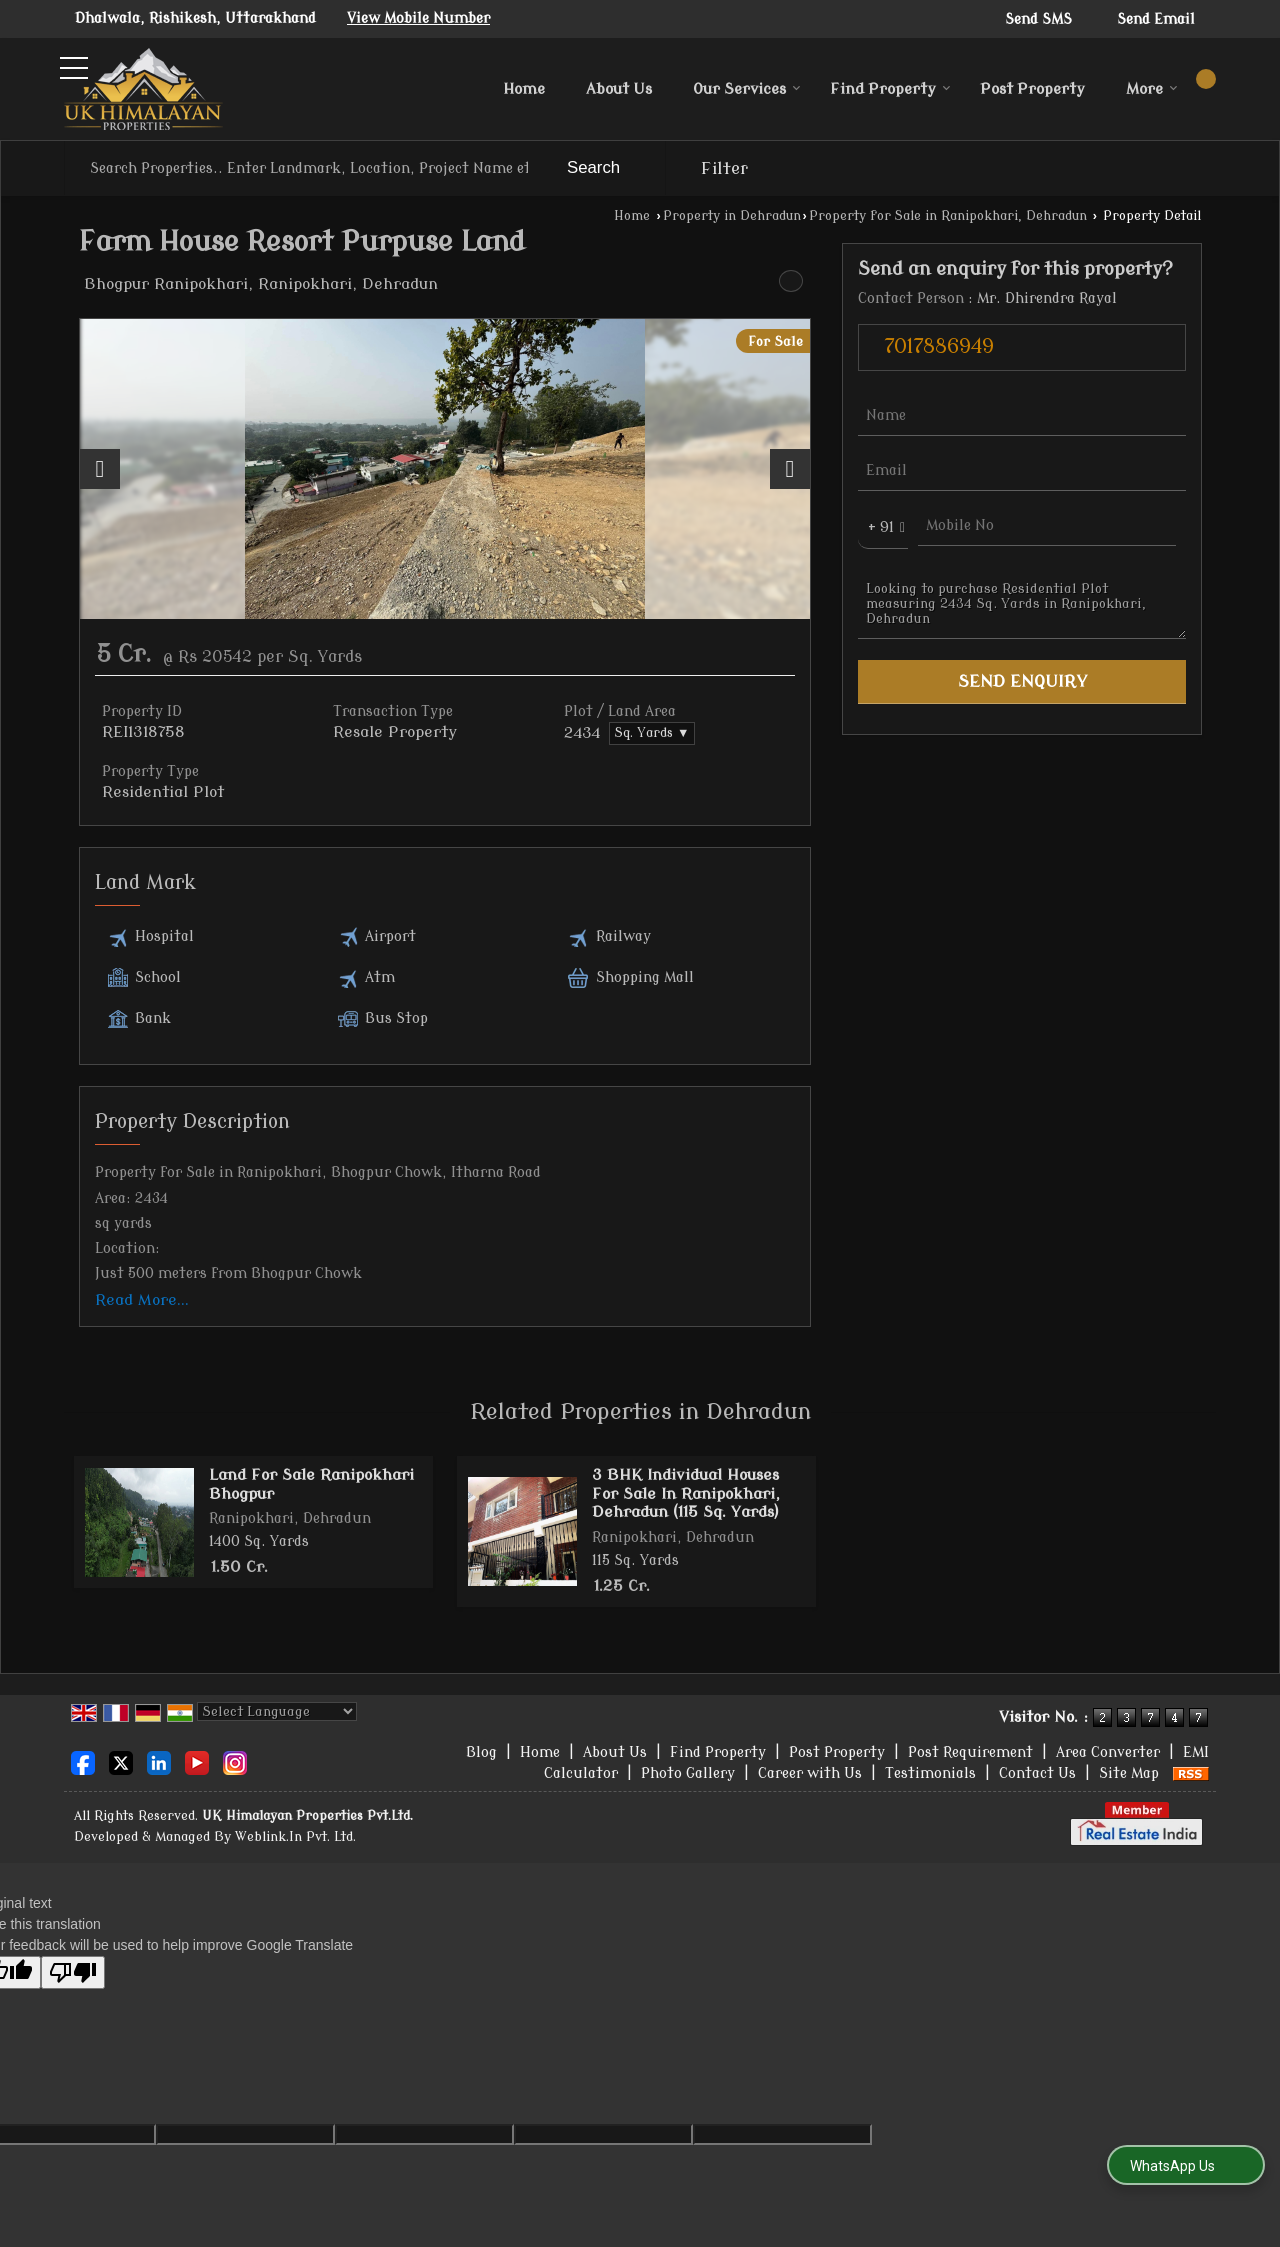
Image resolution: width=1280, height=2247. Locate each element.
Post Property (1032, 89)
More (1152, 89)
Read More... (142, 1300)
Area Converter (1108, 1752)
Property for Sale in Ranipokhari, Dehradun (948, 216)
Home (524, 89)
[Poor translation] (73, 1972)
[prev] (100, 469)
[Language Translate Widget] (277, 1711)
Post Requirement (970, 1752)
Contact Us (1037, 1773)
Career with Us (810, 1773)
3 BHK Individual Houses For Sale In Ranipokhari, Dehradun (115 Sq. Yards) (686, 1493)
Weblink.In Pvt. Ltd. (295, 1837)
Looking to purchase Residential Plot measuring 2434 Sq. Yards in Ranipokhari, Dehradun (1022, 604)
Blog (481, 1752)
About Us (619, 89)
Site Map (1129, 1773)
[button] (418, 18)
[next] (790, 469)
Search (593, 167)
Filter (724, 168)
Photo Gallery (688, 1773)
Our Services (747, 89)
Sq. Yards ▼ (652, 733)
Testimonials (930, 1773)
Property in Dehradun (732, 216)
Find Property (890, 89)
